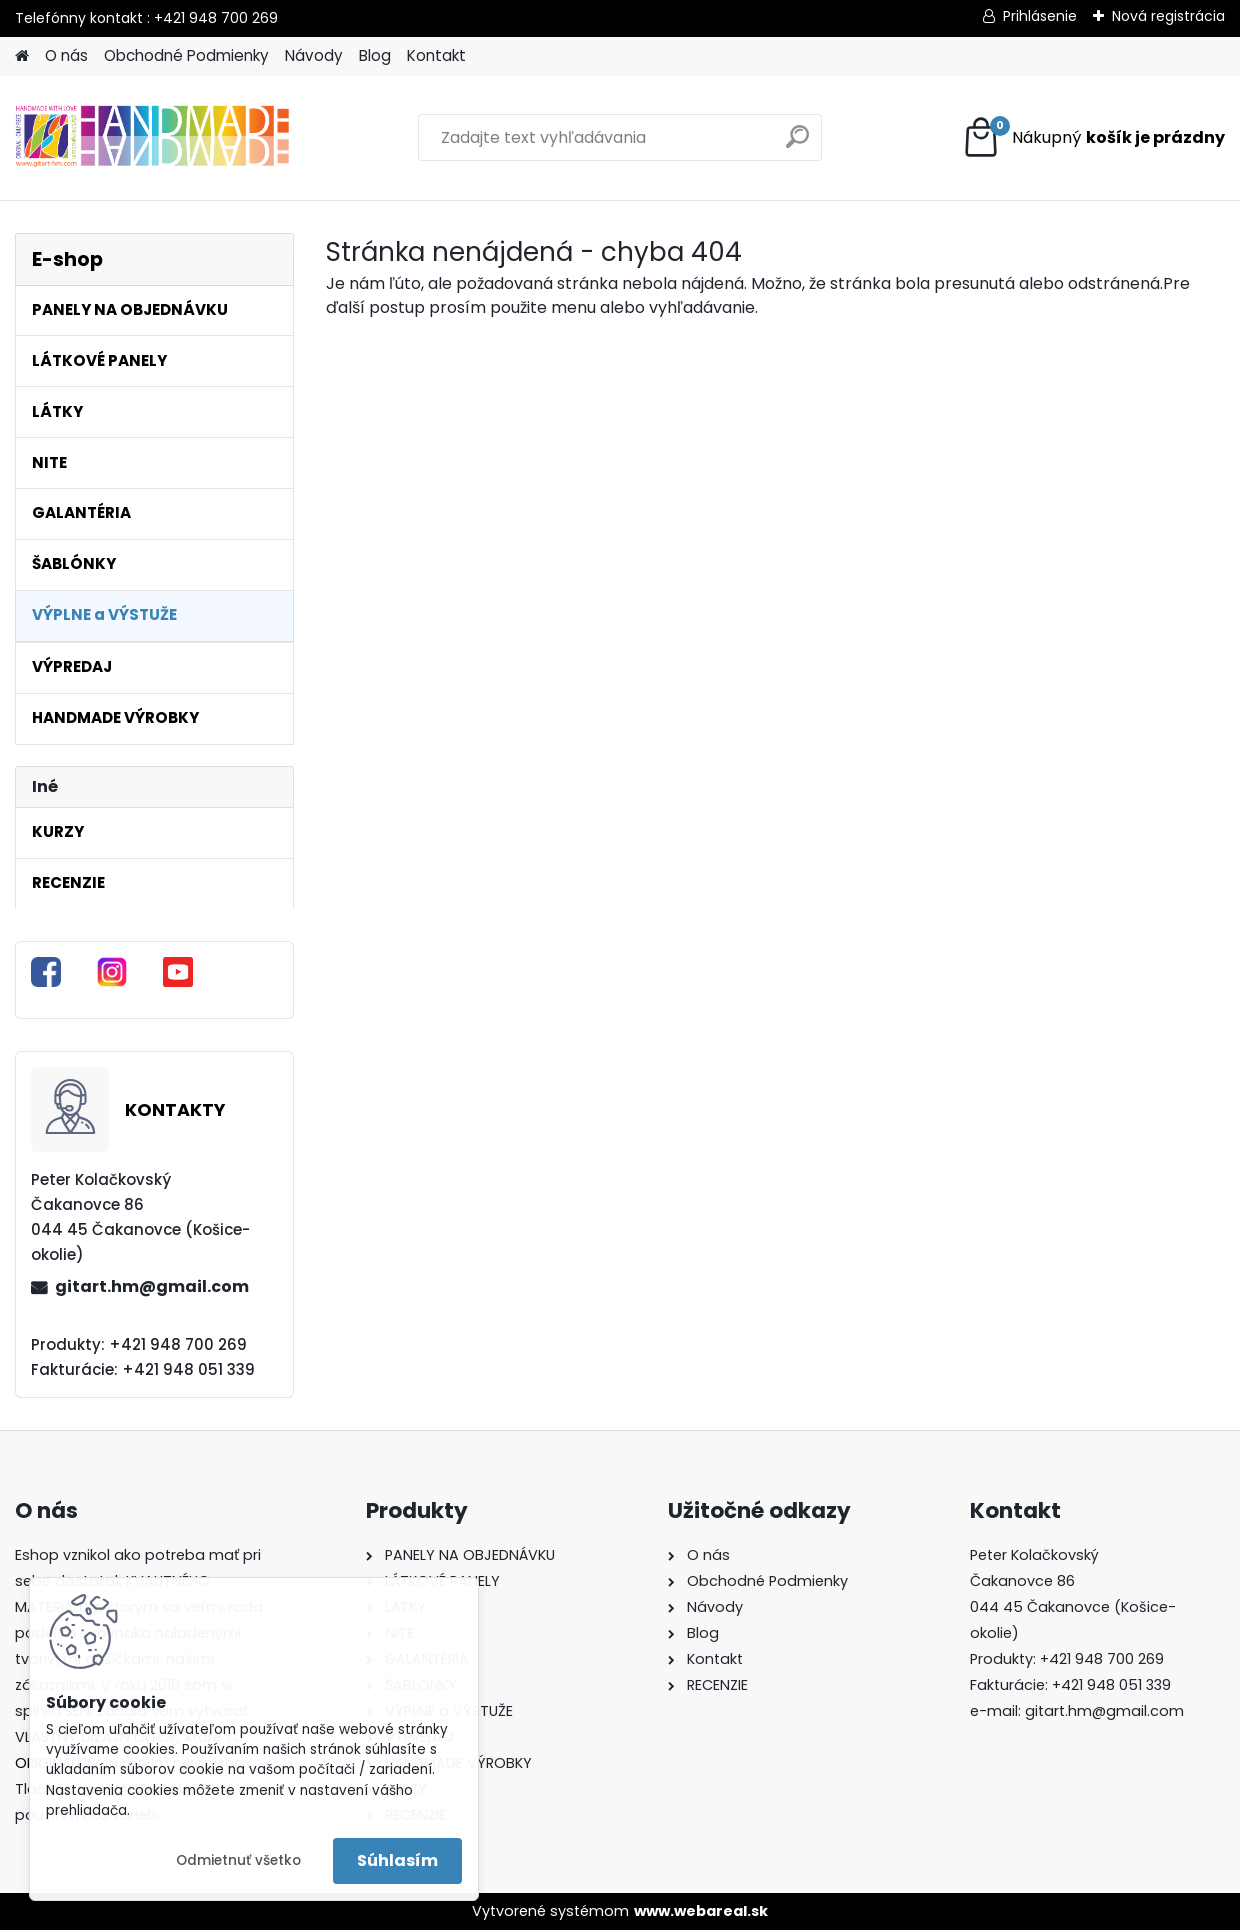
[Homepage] (22, 56)
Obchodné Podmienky (186, 55)
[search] (797, 144)
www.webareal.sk (701, 1911)
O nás (66, 55)
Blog (375, 55)
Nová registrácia (1168, 16)
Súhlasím (397, 1860)
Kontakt (436, 55)
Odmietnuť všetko (238, 1860)
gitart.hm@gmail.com (152, 1286)
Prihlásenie (1040, 16)
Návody (314, 55)
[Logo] (152, 138)
